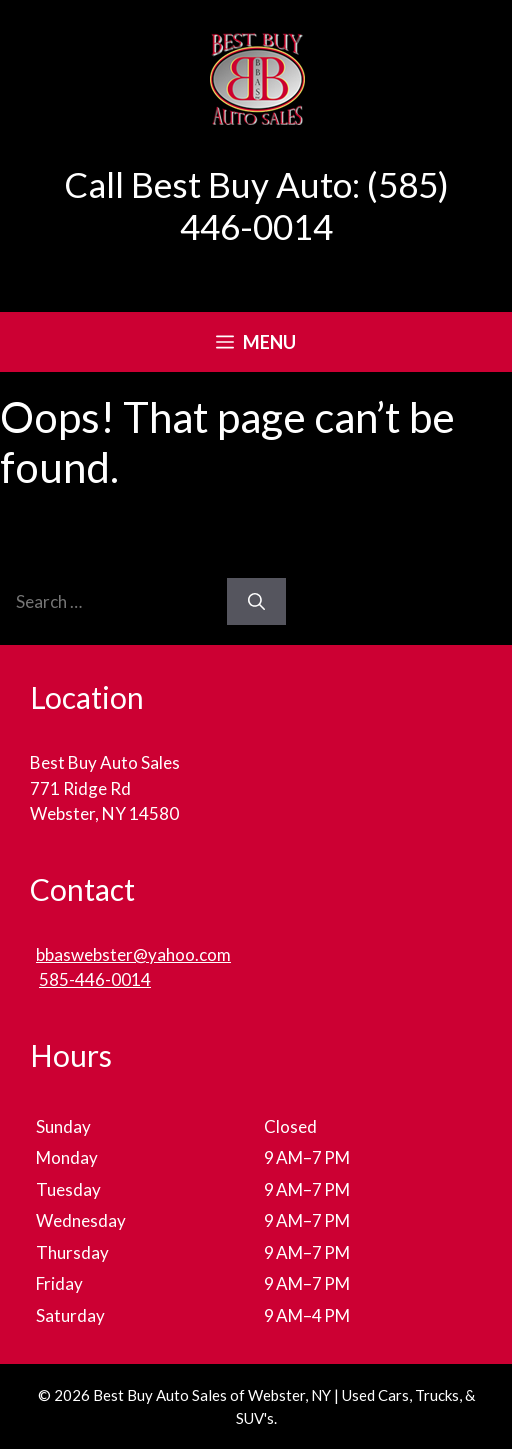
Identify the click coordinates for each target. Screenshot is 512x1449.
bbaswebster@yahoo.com (133, 954)
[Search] (256, 602)
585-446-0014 (95, 979)
